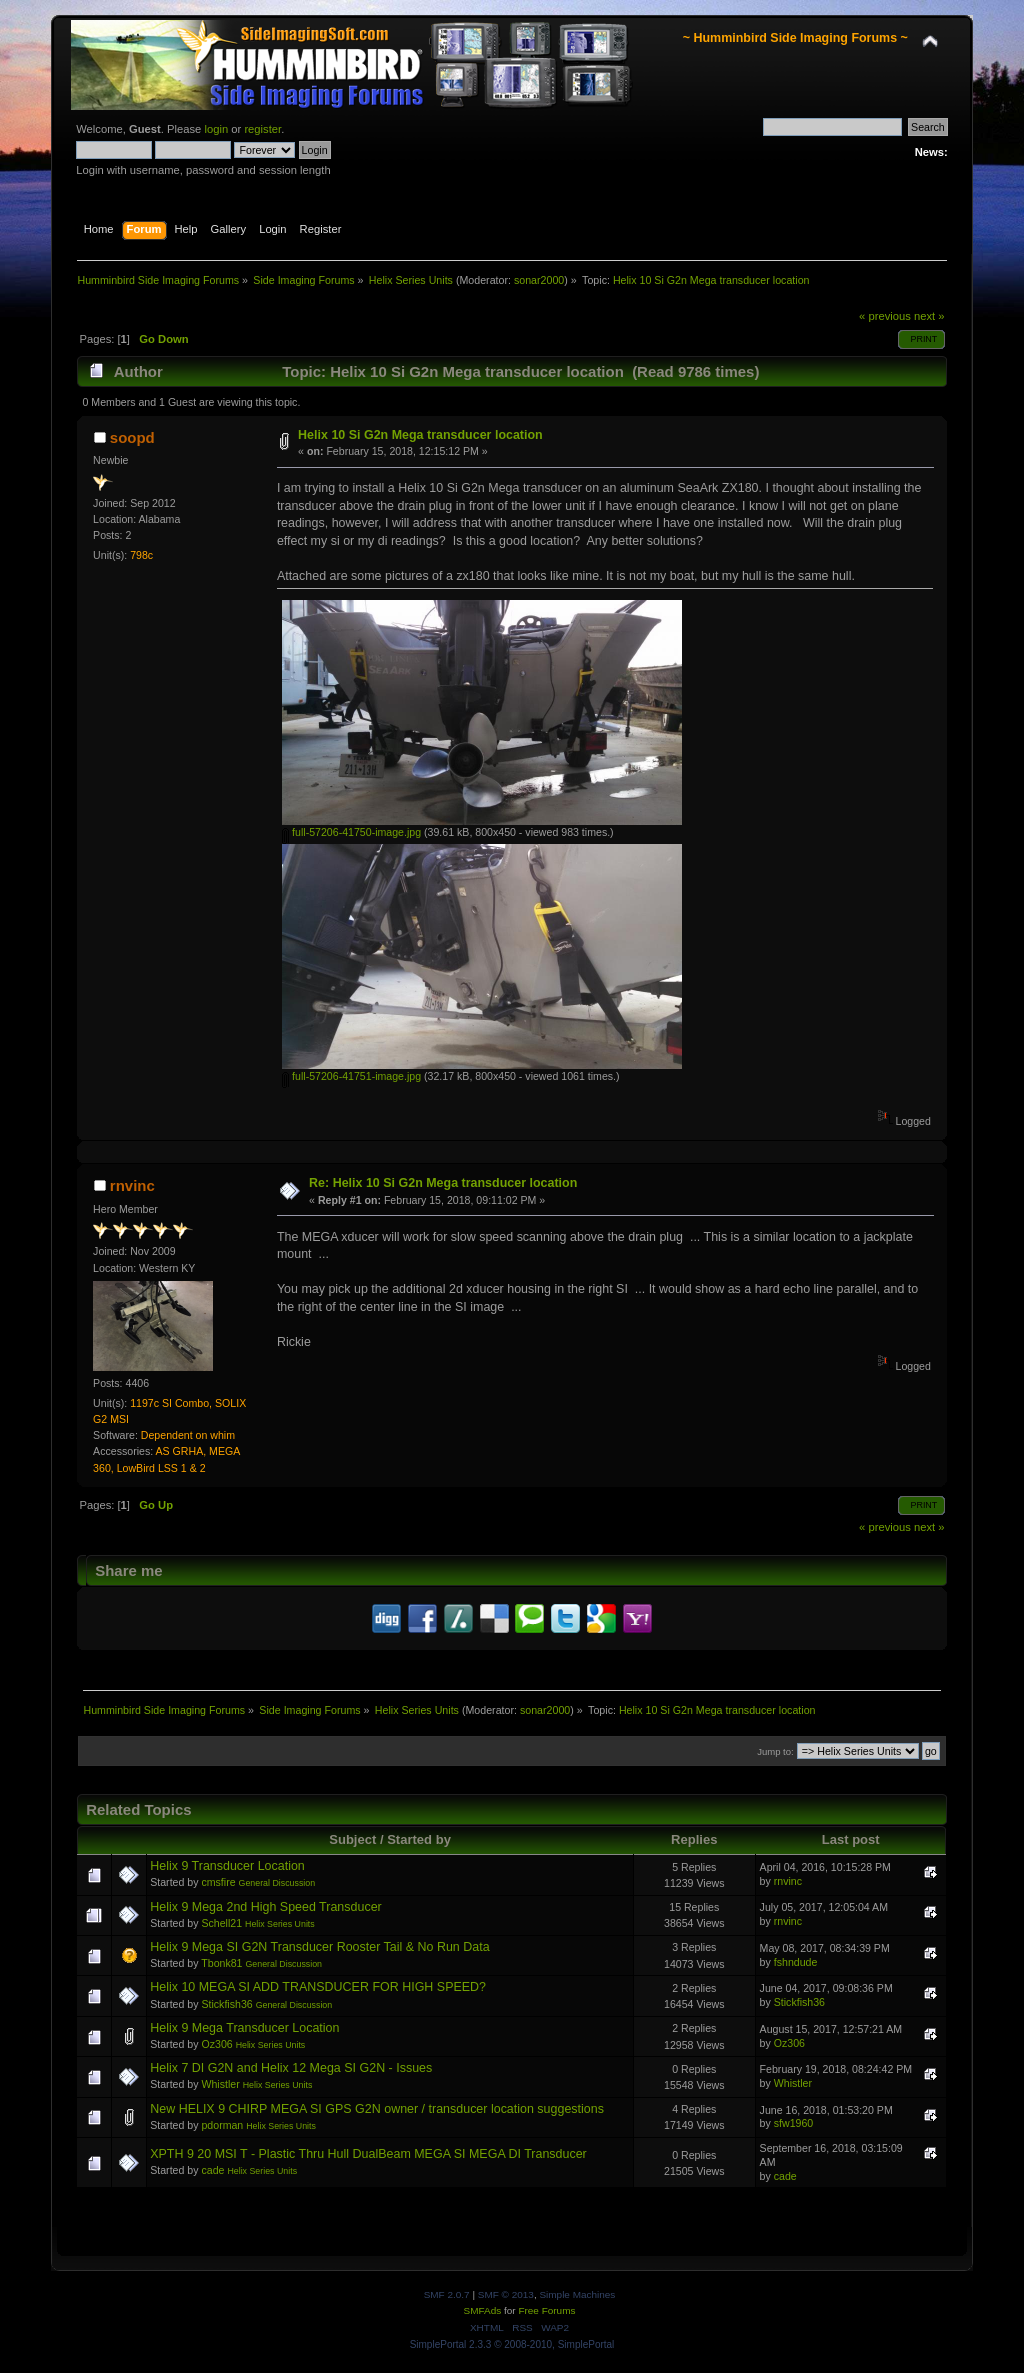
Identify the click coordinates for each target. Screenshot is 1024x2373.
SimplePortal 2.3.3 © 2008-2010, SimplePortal (512, 2344)
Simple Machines (577, 2294)
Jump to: (775, 1751)
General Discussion (277, 1883)
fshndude (796, 1962)
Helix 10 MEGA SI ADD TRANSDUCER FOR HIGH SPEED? (318, 1987)
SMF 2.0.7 (447, 2294)
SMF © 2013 (506, 2294)
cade (212, 2170)
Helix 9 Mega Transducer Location (244, 2028)
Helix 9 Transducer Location (227, 1866)
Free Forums (546, 2310)
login (216, 129)
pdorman (222, 2125)
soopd (132, 437)
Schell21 (221, 1923)
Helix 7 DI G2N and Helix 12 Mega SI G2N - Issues (291, 2068)
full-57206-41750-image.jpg (351, 832)
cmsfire (218, 1882)
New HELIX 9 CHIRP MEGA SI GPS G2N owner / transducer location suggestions (377, 2109)
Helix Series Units (280, 1924)
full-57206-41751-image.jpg (351, 1076)
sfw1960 (793, 2123)
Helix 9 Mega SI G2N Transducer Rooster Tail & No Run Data (319, 1947)
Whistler (220, 2084)
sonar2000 (539, 280)
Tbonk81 (221, 1963)
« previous (885, 316)
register (262, 129)
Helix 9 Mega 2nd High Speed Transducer (266, 1907)
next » (929, 316)
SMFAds (483, 2310)
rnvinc (132, 1185)
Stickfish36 (226, 2004)
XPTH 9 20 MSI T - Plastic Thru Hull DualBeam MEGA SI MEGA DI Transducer (368, 2154)
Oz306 (216, 2044)
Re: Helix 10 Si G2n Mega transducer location (443, 1183)
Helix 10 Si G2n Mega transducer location (420, 435)
